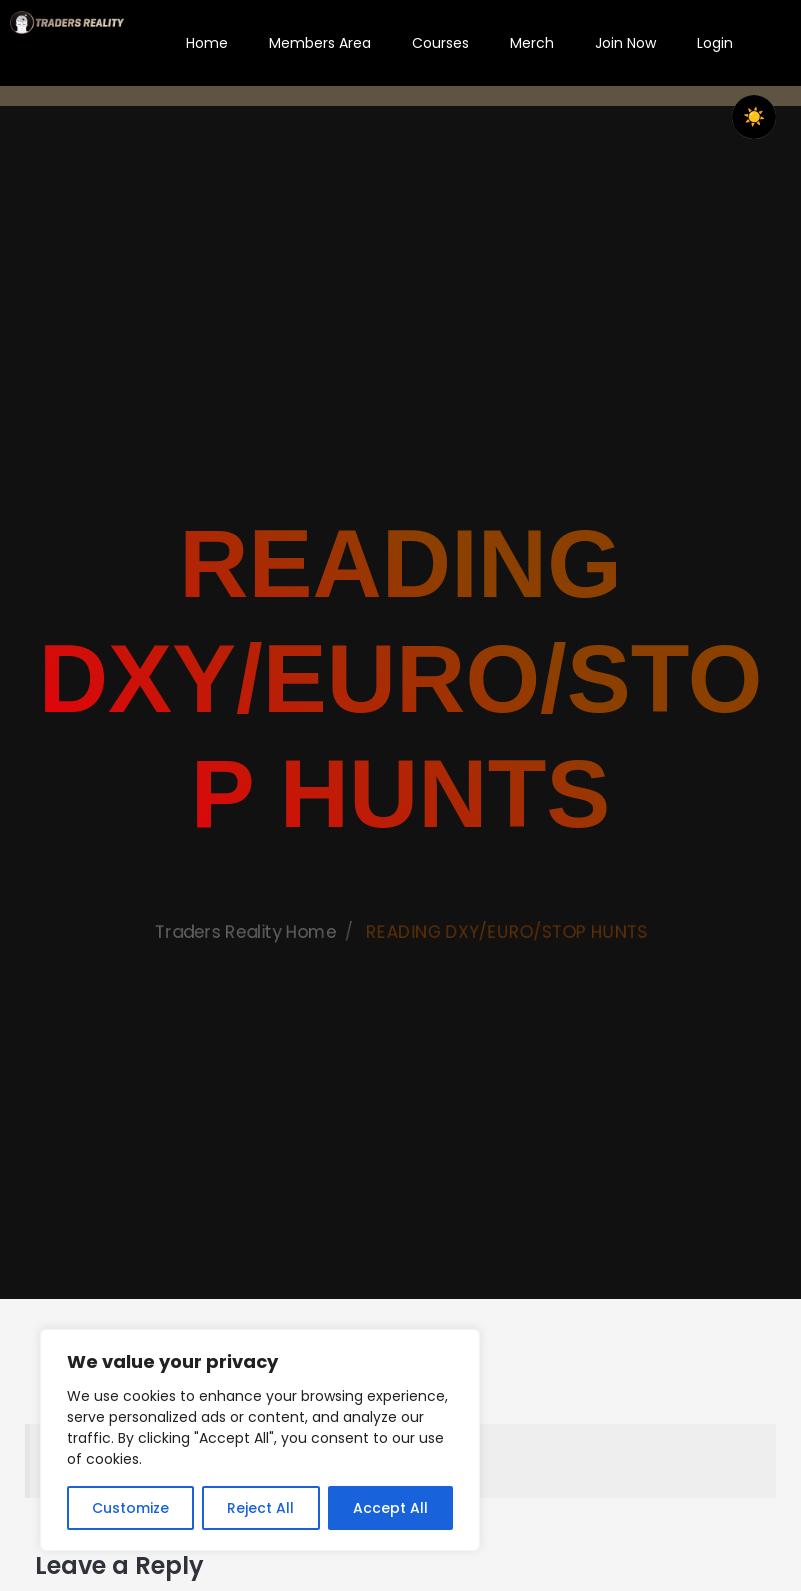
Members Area (320, 43)
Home (207, 43)
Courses (440, 43)
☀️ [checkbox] (754, 117)
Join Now (625, 43)
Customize (130, 1508)
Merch (532, 43)
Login (715, 43)
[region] (260, 1440)
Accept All (390, 1508)
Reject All (260, 1508)
